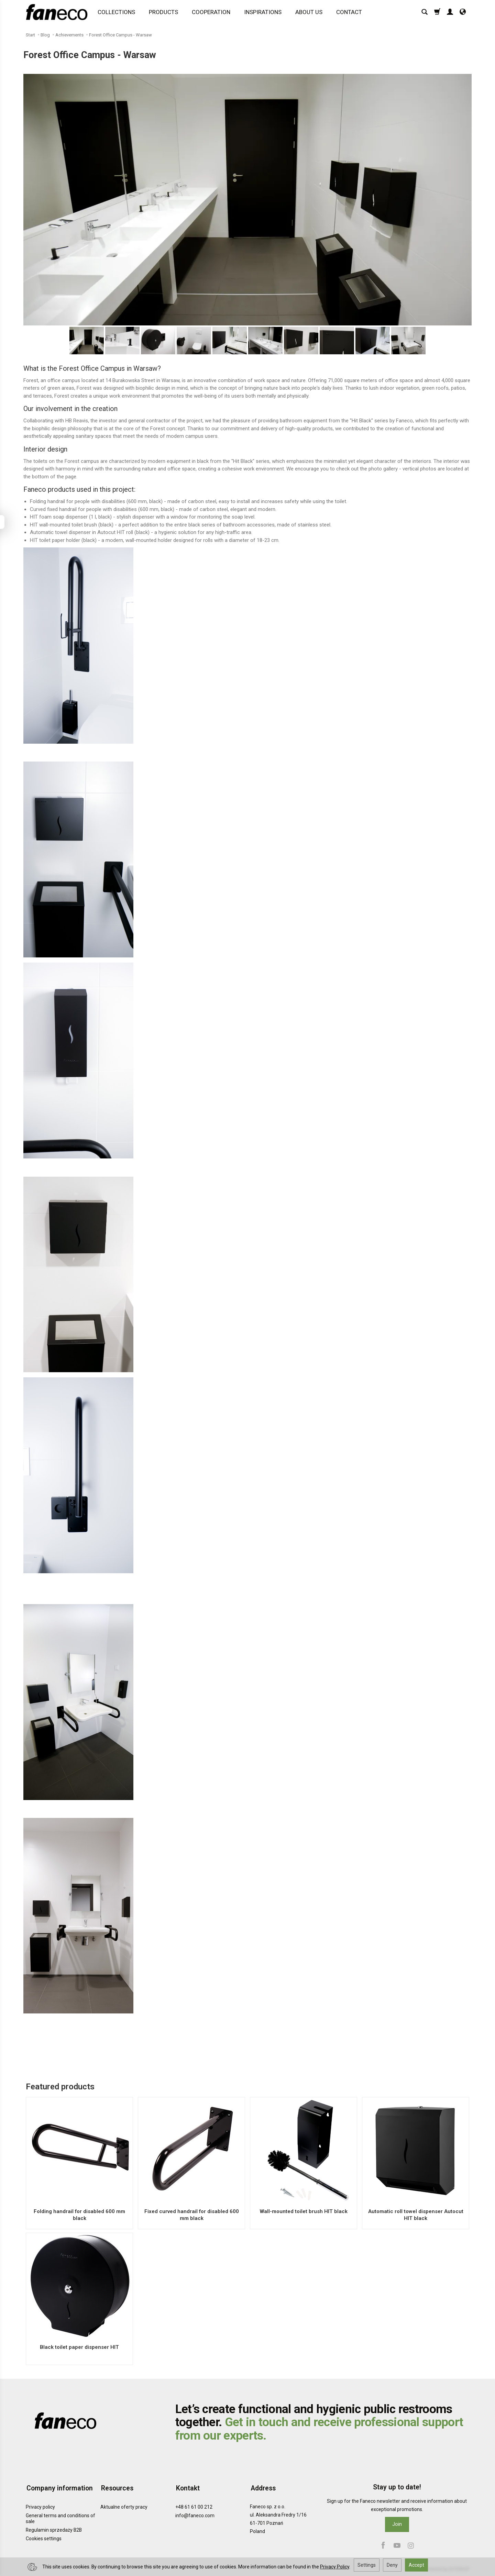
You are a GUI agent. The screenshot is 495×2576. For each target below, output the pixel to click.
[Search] (424, 12)
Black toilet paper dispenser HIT (79, 2347)
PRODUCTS (163, 12)
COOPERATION (211, 12)
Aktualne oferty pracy (123, 2505)
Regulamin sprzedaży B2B (54, 2528)
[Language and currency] (462, 12)
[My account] (449, 12)
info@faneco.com (194, 2514)
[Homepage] (58, 12)
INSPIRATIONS (263, 12)
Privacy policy (40, 2505)
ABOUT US (309, 12)
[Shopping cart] (437, 12)
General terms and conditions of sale (60, 2517)
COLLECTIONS (116, 12)
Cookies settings (44, 2537)
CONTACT (349, 12)
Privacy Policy (334, 2566)
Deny (392, 2565)
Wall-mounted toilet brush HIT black (304, 2211)
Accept (416, 2565)
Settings (367, 2565)
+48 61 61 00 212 (193, 2505)
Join (397, 2524)
